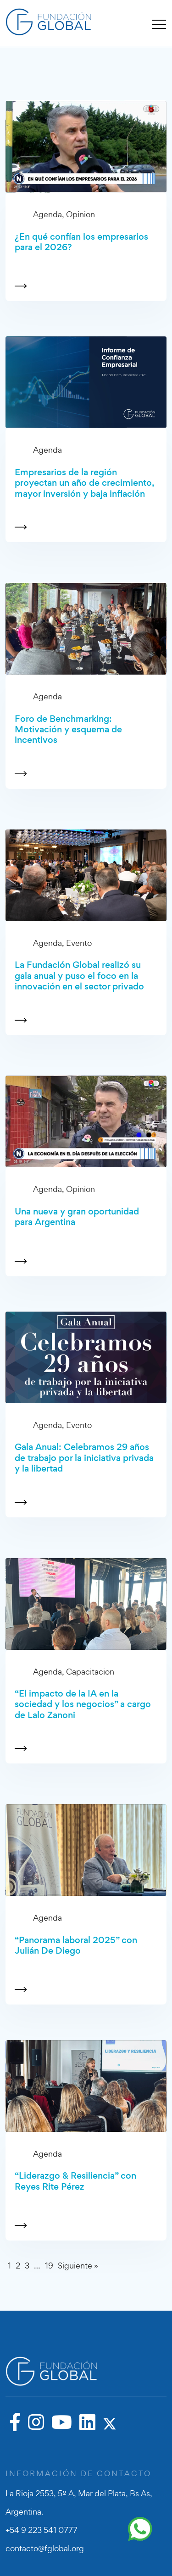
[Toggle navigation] (159, 23)
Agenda (47, 214)
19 (49, 2265)
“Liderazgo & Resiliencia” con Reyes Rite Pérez (75, 2181)
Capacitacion (90, 1671)
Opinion (80, 214)
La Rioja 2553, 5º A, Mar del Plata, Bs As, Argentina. (79, 2502)
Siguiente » (78, 2265)
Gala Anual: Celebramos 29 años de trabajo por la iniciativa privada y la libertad (84, 1458)
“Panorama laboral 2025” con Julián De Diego (76, 1945)
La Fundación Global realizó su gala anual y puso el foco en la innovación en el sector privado (79, 976)
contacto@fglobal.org (45, 2548)
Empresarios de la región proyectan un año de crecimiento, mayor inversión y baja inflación (84, 483)
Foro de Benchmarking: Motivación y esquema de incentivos (68, 730)
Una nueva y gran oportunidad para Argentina (77, 1217)
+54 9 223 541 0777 (42, 2530)
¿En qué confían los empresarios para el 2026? (81, 242)
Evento (79, 943)
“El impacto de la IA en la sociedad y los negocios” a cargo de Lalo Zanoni (83, 1704)
